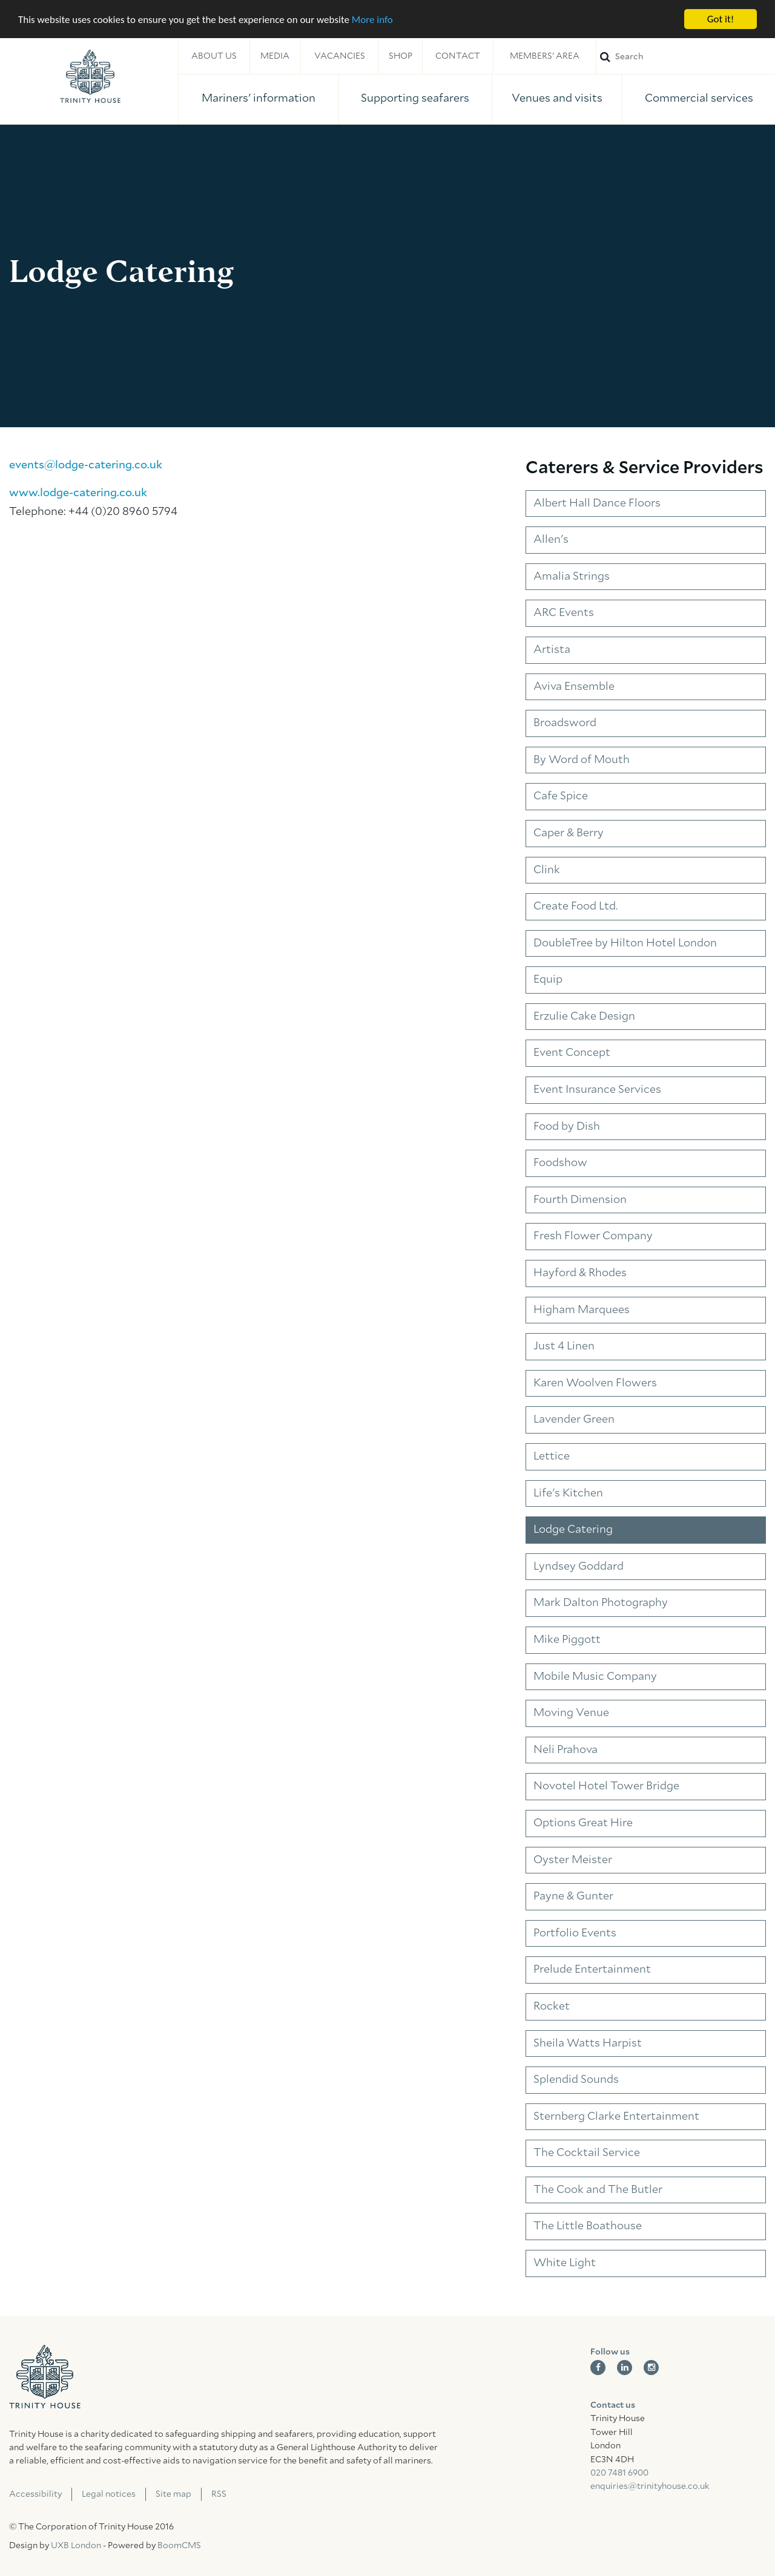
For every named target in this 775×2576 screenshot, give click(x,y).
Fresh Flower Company (593, 1236)
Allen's (551, 539)
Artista (551, 649)
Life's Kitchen (568, 1493)
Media (274, 56)
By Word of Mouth (581, 760)
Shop (400, 56)
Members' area (544, 56)
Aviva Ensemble (574, 686)
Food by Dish (566, 1126)
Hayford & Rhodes (580, 1273)
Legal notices (109, 2494)
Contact (457, 56)
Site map (173, 2494)
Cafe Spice (560, 796)
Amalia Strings (571, 576)
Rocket (551, 2006)
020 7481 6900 (619, 2473)
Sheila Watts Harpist (587, 2043)
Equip (547, 979)
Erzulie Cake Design (584, 1016)
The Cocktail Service (586, 2153)
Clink (546, 870)
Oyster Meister (572, 1860)
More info (372, 19)
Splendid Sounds (576, 2079)
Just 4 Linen (564, 1346)
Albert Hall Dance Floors (597, 503)
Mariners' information (258, 98)
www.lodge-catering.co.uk (78, 493)
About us (214, 56)
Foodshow (560, 1163)
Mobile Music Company (595, 1676)
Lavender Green (574, 1419)
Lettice (551, 1456)
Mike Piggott (567, 1639)
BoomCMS (179, 2546)
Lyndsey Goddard (578, 1566)
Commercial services (699, 98)
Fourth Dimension (580, 1200)
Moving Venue (571, 1713)
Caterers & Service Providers (644, 468)
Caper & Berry (568, 833)
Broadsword (564, 723)
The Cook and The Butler (597, 2189)
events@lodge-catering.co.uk (85, 465)
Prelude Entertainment (592, 1969)
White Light (564, 2263)
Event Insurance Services (597, 1089)
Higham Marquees (581, 1310)
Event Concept (571, 1052)
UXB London (76, 2546)
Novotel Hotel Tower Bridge (606, 1786)
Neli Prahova (565, 1750)
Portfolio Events (574, 1933)
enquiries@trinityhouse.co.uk (649, 2486)
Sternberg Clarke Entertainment (616, 2116)
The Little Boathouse (587, 2226)
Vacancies (339, 56)
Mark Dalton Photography (600, 1603)
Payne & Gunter (573, 1896)
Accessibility (35, 2494)
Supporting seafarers (415, 98)
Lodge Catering (573, 1529)
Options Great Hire (583, 1823)
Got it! (720, 19)
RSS (218, 2494)
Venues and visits (557, 98)
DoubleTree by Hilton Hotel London (625, 943)
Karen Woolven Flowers (595, 1383)
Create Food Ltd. (575, 906)
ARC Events (563, 613)
